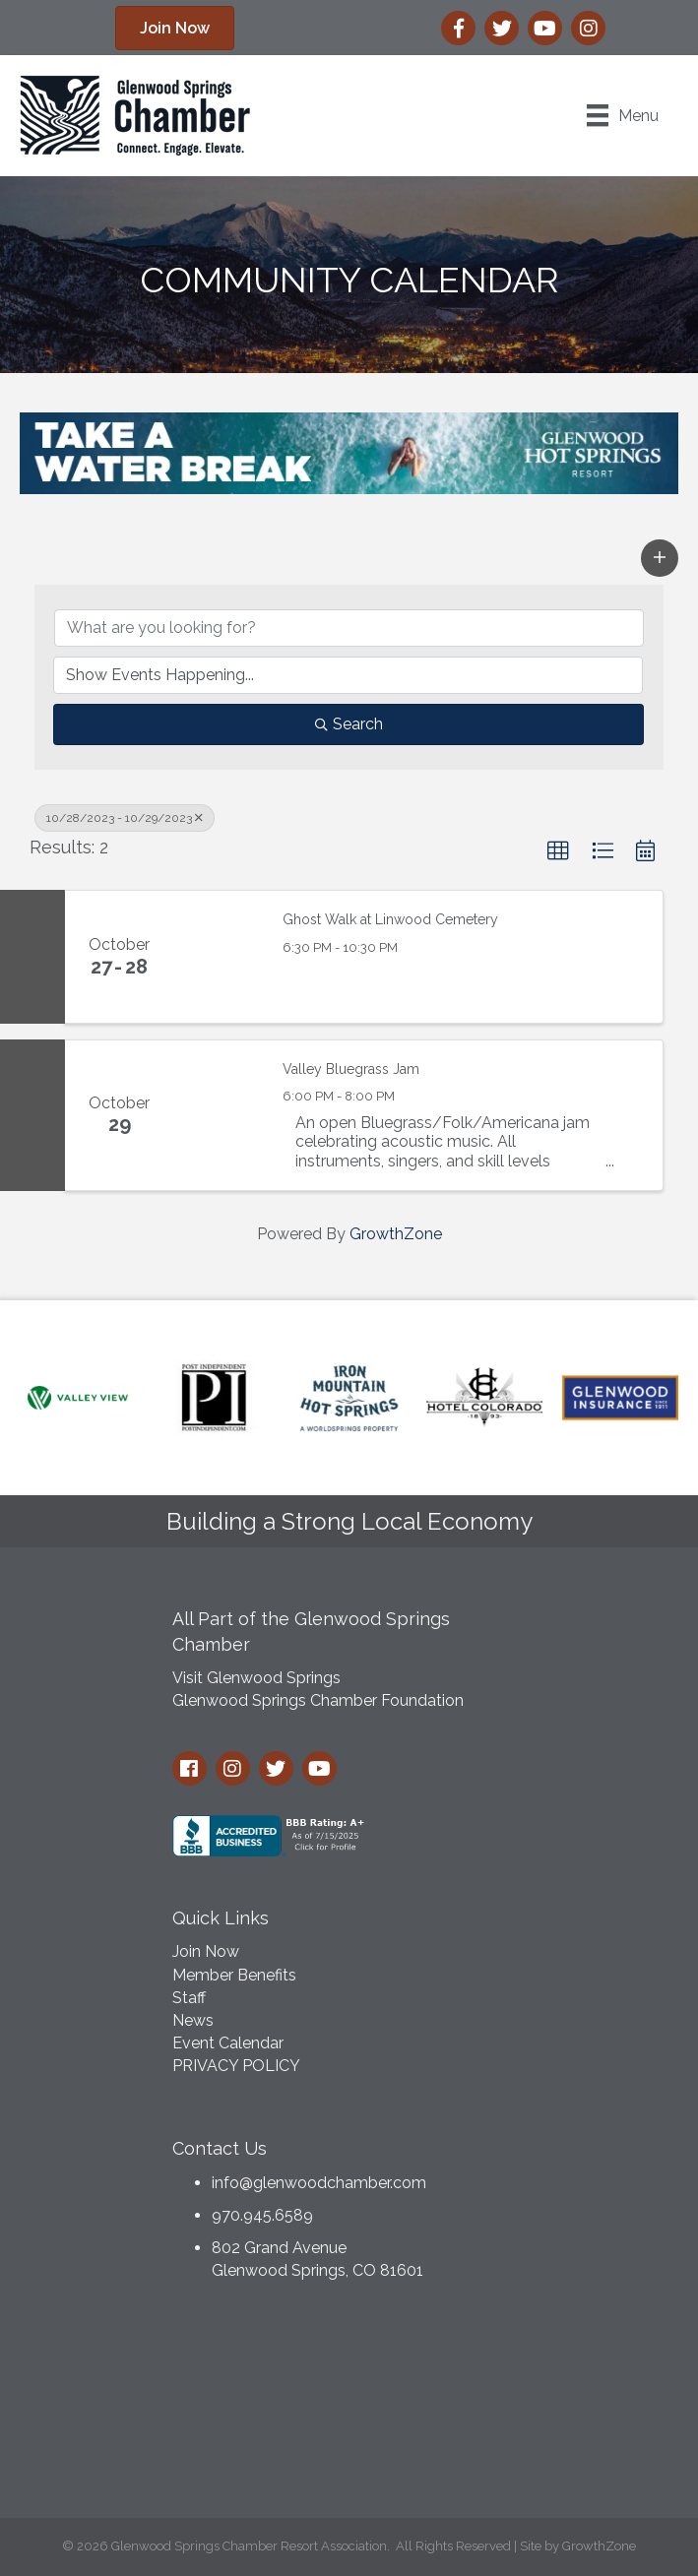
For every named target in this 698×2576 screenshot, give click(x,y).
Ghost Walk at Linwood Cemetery (390, 919)
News (193, 2020)
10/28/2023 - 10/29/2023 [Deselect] (124, 818)
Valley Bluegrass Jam (351, 1069)
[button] (659, 558)
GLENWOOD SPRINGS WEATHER (349, 2405)
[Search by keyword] (349, 628)
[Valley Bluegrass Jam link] (218, 1115)
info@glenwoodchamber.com (319, 2182)
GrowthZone (395, 1234)
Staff (189, 1997)
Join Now (205, 1951)
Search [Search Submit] (349, 724)
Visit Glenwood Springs (256, 1677)
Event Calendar (228, 2043)
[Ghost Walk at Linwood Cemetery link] (218, 957)
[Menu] (622, 115)
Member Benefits (234, 1975)
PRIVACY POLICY (236, 2065)
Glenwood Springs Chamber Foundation (318, 1700)
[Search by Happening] (348, 675)
